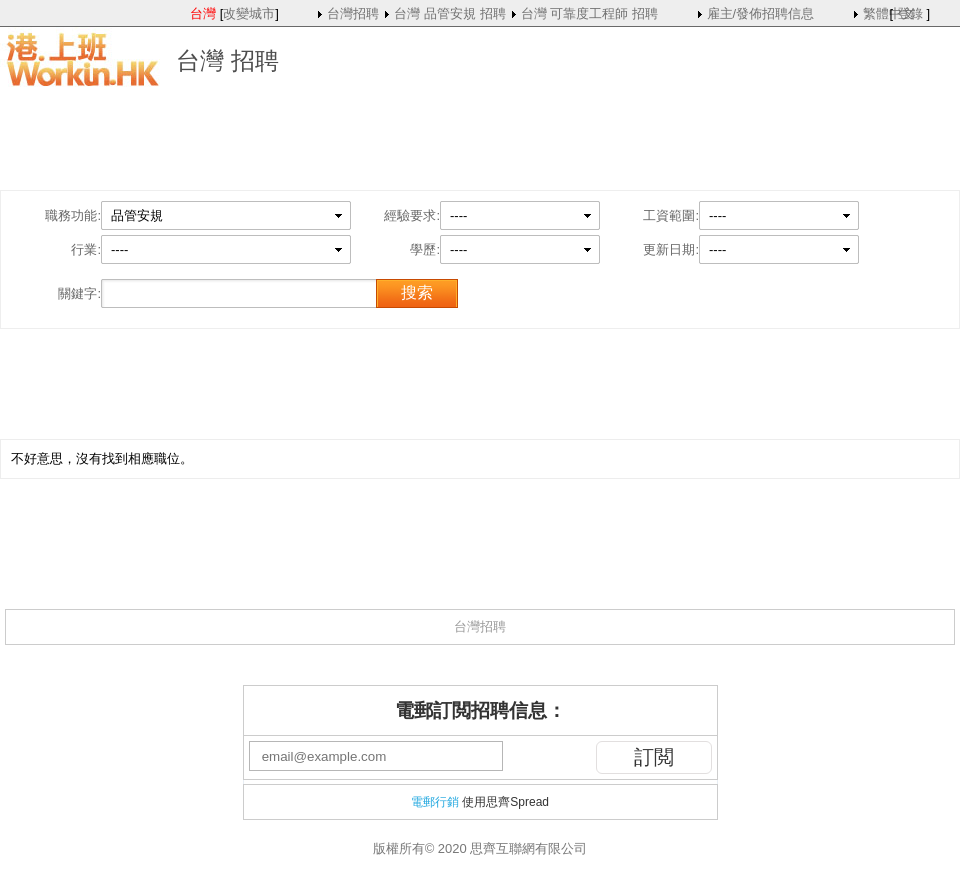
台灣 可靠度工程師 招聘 (589, 13)
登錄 (910, 13)
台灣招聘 (353, 13)
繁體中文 (889, 13)
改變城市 (249, 13)
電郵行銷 (435, 802)
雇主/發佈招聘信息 (761, 13)
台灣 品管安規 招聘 (449, 13)
